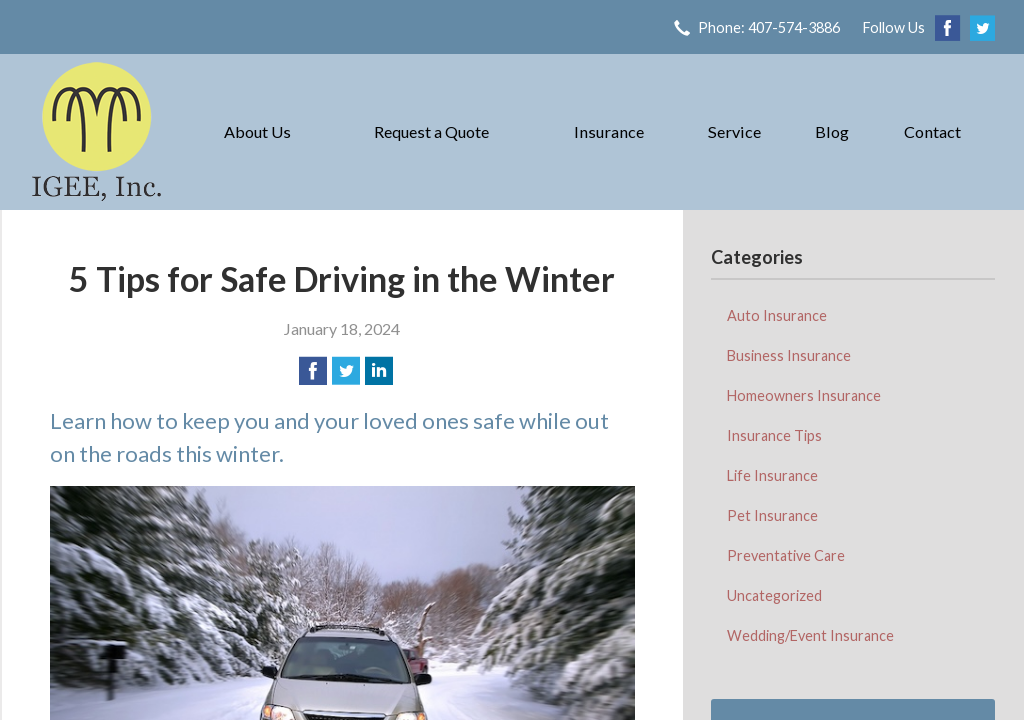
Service (734, 131)
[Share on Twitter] (346, 371)
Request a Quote (431, 131)
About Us (257, 131)
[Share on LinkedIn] (379, 371)
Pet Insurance (772, 515)
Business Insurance (789, 355)
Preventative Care (786, 555)
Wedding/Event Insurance (810, 635)
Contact (932, 131)
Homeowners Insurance (804, 395)
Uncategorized (774, 595)
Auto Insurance (777, 315)
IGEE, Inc (96, 132)
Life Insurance (772, 475)
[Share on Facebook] (313, 371)
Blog (832, 131)
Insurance (609, 131)
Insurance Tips (774, 435)
